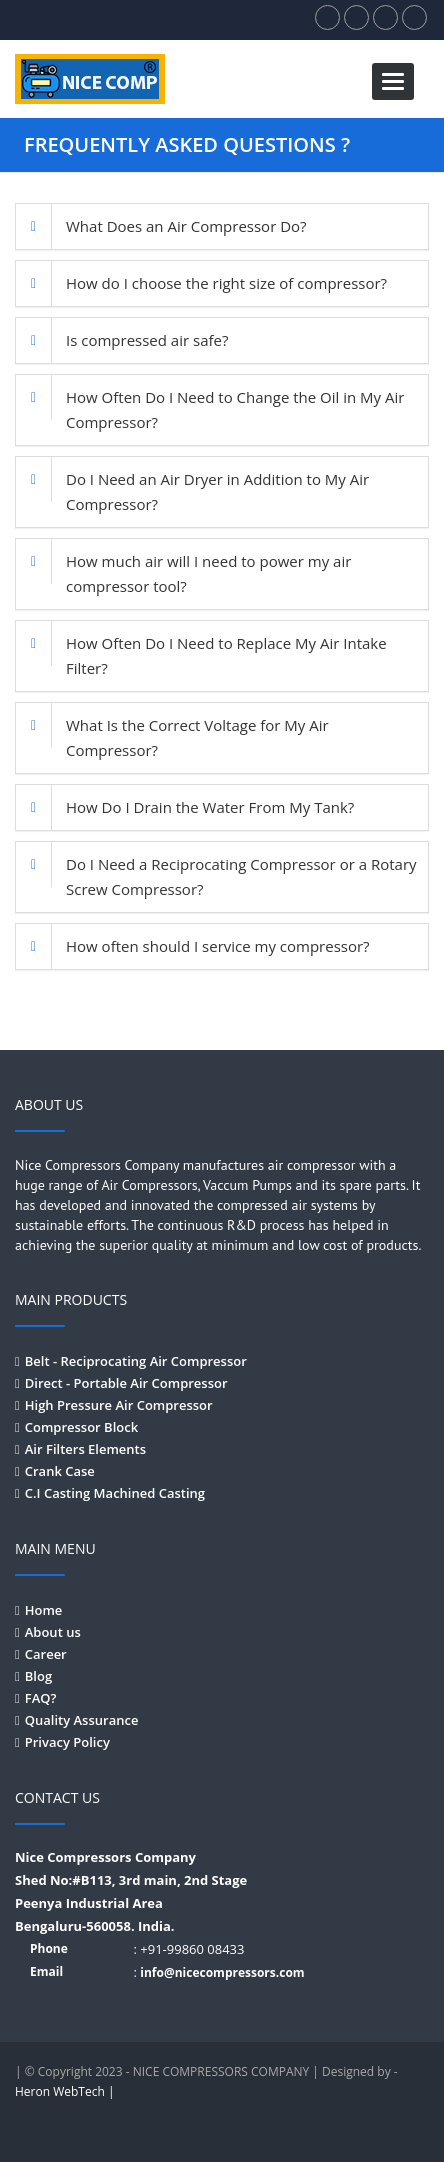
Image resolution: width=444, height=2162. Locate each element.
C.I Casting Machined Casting (115, 1493)
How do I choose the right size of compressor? (226, 283)
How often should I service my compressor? (218, 946)
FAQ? (41, 1698)
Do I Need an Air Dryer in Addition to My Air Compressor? (217, 491)
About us (53, 1632)
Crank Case (60, 1471)
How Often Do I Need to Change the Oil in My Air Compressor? (235, 409)
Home (44, 1610)
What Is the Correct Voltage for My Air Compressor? (197, 737)
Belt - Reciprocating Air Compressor (136, 1361)
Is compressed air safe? (147, 340)
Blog (38, 1676)
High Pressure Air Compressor (119, 1405)
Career (46, 1654)
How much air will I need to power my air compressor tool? (208, 573)
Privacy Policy (67, 1742)
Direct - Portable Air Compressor (126, 1383)
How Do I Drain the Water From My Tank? (210, 807)
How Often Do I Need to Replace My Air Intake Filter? (226, 655)
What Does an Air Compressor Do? (186, 226)
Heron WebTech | (65, 2091)
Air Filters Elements (85, 1449)
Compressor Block (81, 1427)
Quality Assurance (82, 1720)
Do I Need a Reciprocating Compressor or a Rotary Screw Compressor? (241, 876)
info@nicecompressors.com (222, 1972)
